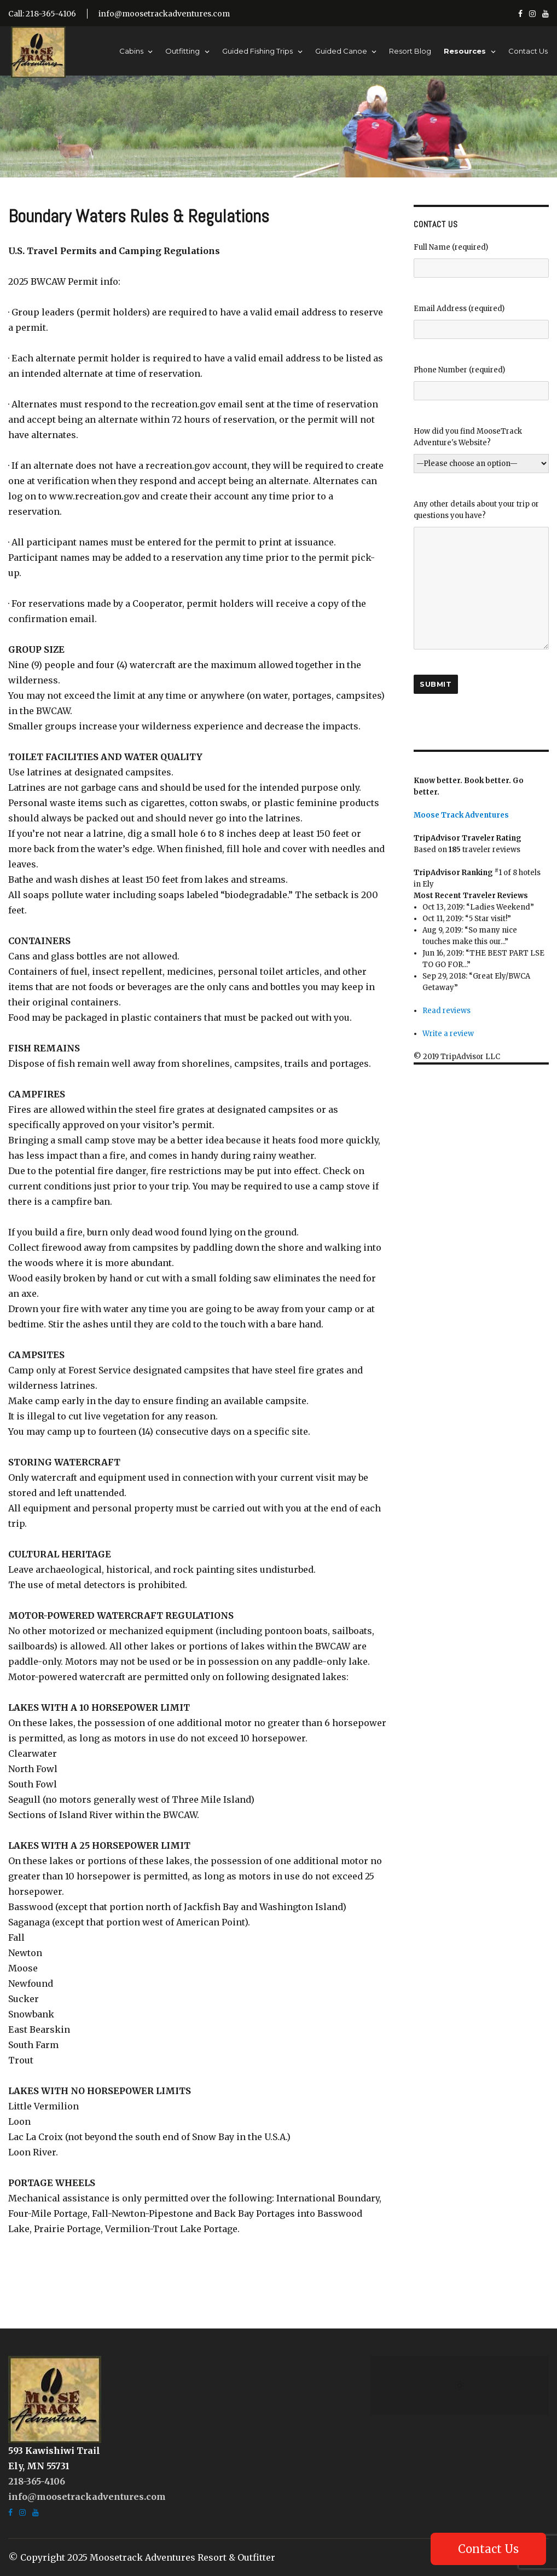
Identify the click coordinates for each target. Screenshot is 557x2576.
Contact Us (528, 51)
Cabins (131, 51)
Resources (465, 51)
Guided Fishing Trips (257, 51)
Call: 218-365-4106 (42, 14)
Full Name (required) (481, 260)
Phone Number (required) (481, 382)
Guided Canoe (341, 51)
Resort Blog (410, 51)
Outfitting (182, 51)
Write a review (448, 1033)
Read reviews (446, 1010)
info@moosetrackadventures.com (164, 14)
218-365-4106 (36, 2481)
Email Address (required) (481, 321)
